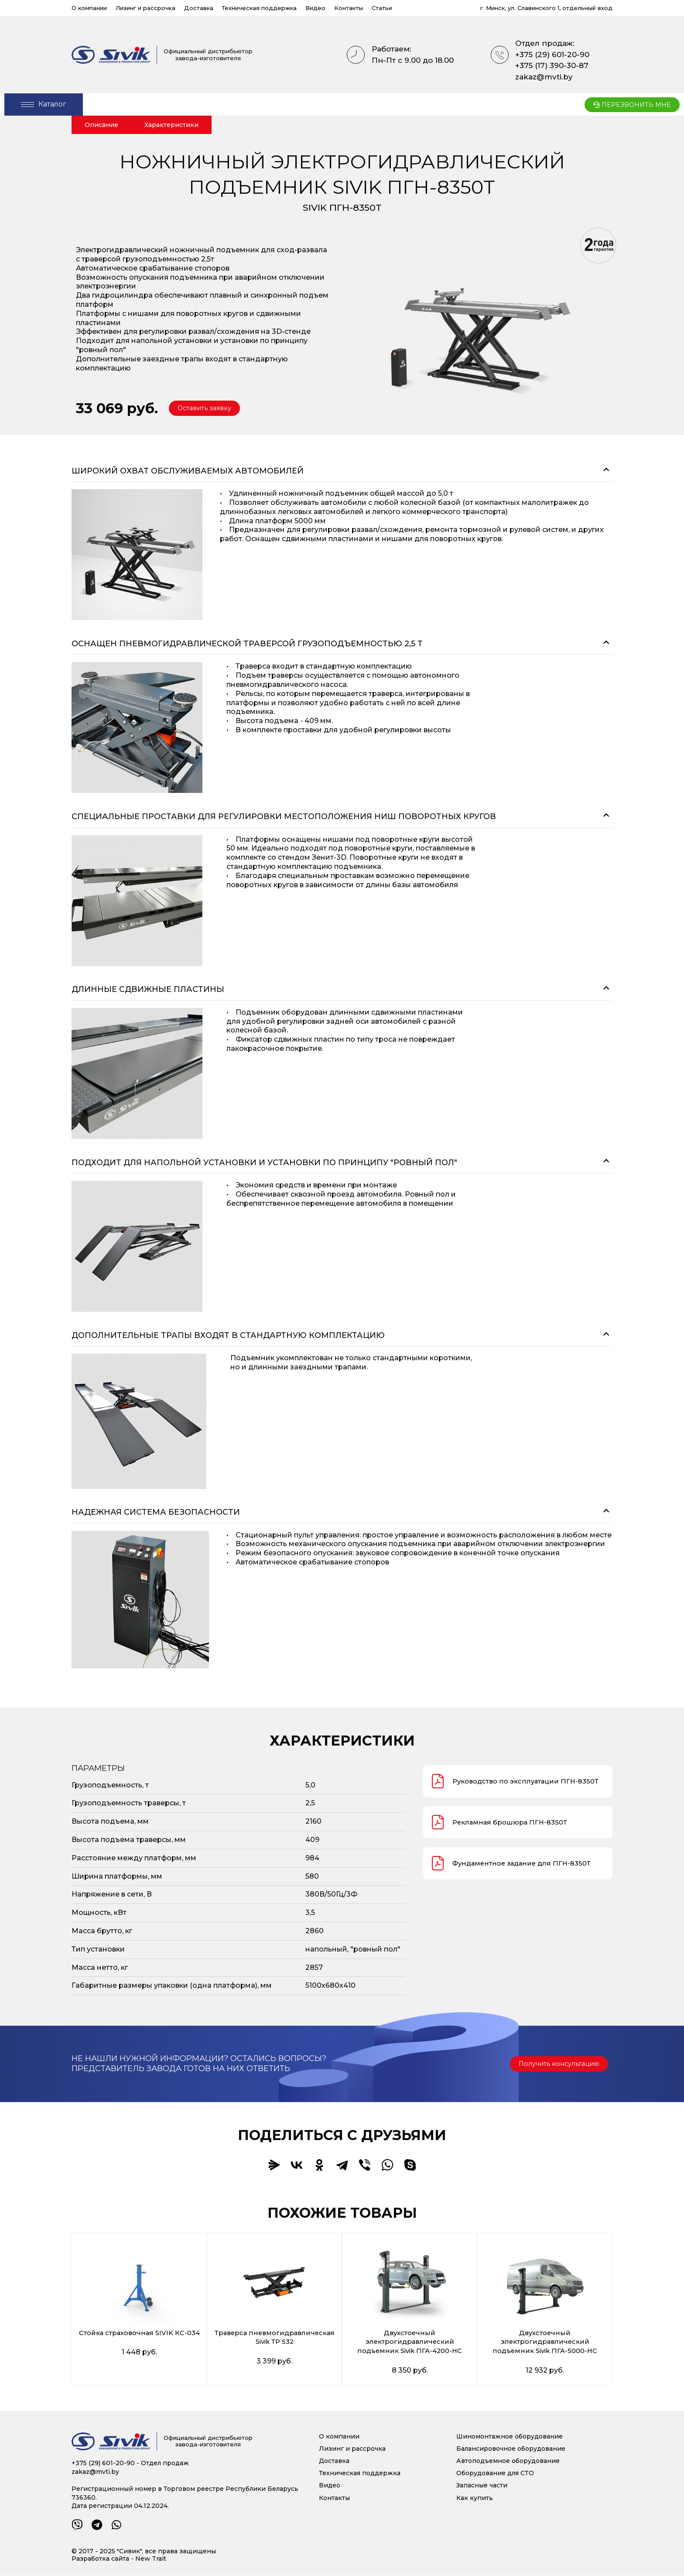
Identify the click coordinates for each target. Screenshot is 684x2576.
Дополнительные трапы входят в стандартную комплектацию (228, 1335)
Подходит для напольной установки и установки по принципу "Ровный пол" (264, 1162)
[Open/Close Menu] (43, 104)
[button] (207, 408)
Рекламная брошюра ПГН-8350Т (503, 1825)
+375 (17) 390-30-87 (551, 65)
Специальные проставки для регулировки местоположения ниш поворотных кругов (284, 816)
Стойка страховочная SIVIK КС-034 (139, 2337)
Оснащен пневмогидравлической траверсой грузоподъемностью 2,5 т (247, 643)
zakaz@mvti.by (544, 76)
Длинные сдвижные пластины (148, 989)
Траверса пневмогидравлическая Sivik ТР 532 (274, 2337)
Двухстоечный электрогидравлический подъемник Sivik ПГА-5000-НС (544, 2342)
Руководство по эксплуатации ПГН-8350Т (498, 1782)
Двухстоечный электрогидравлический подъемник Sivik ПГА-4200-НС (409, 2342)
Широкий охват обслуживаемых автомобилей (188, 471)
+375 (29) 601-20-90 (552, 54)
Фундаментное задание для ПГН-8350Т (516, 1866)
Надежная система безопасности (156, 1512)
